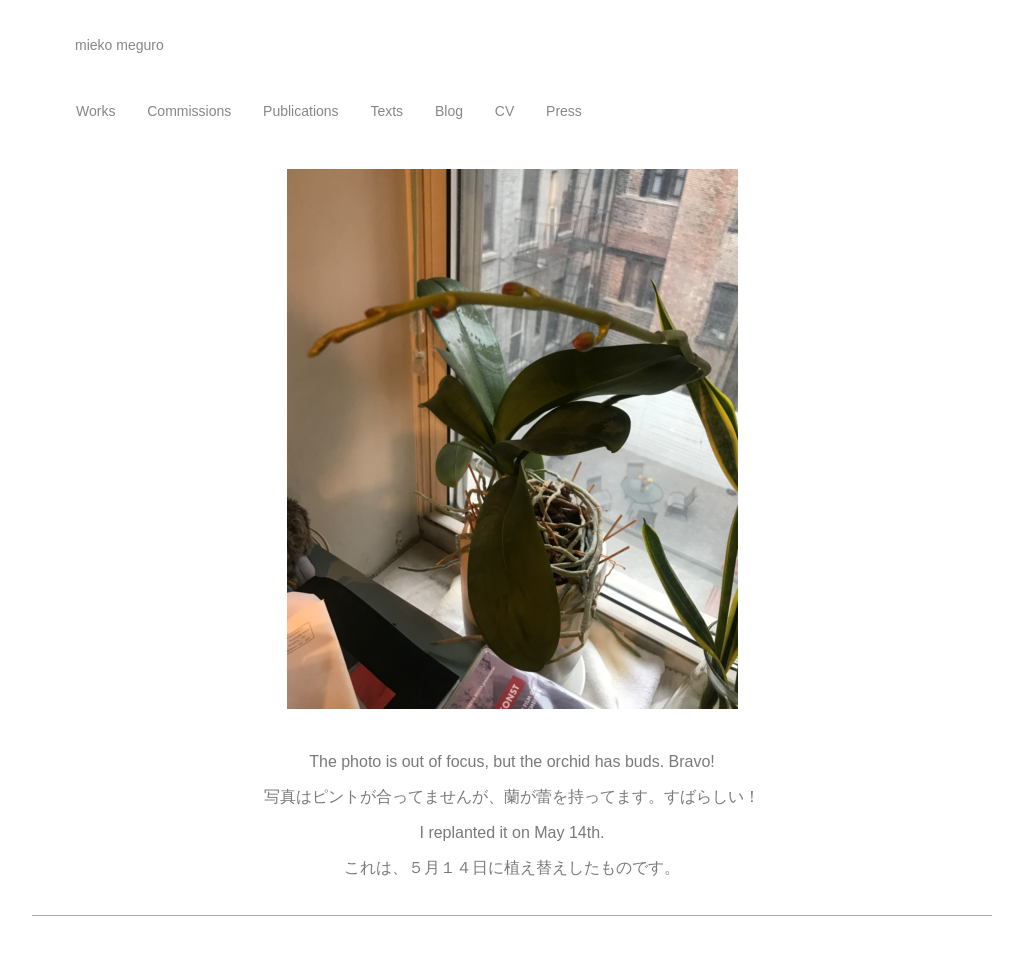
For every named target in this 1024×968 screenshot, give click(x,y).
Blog (449, 111)
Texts (386, 111)
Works (95, 111)
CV (504, 111)
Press (564, 111)
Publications (301, 111)
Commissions (189, 111)
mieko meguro (119, 45)
